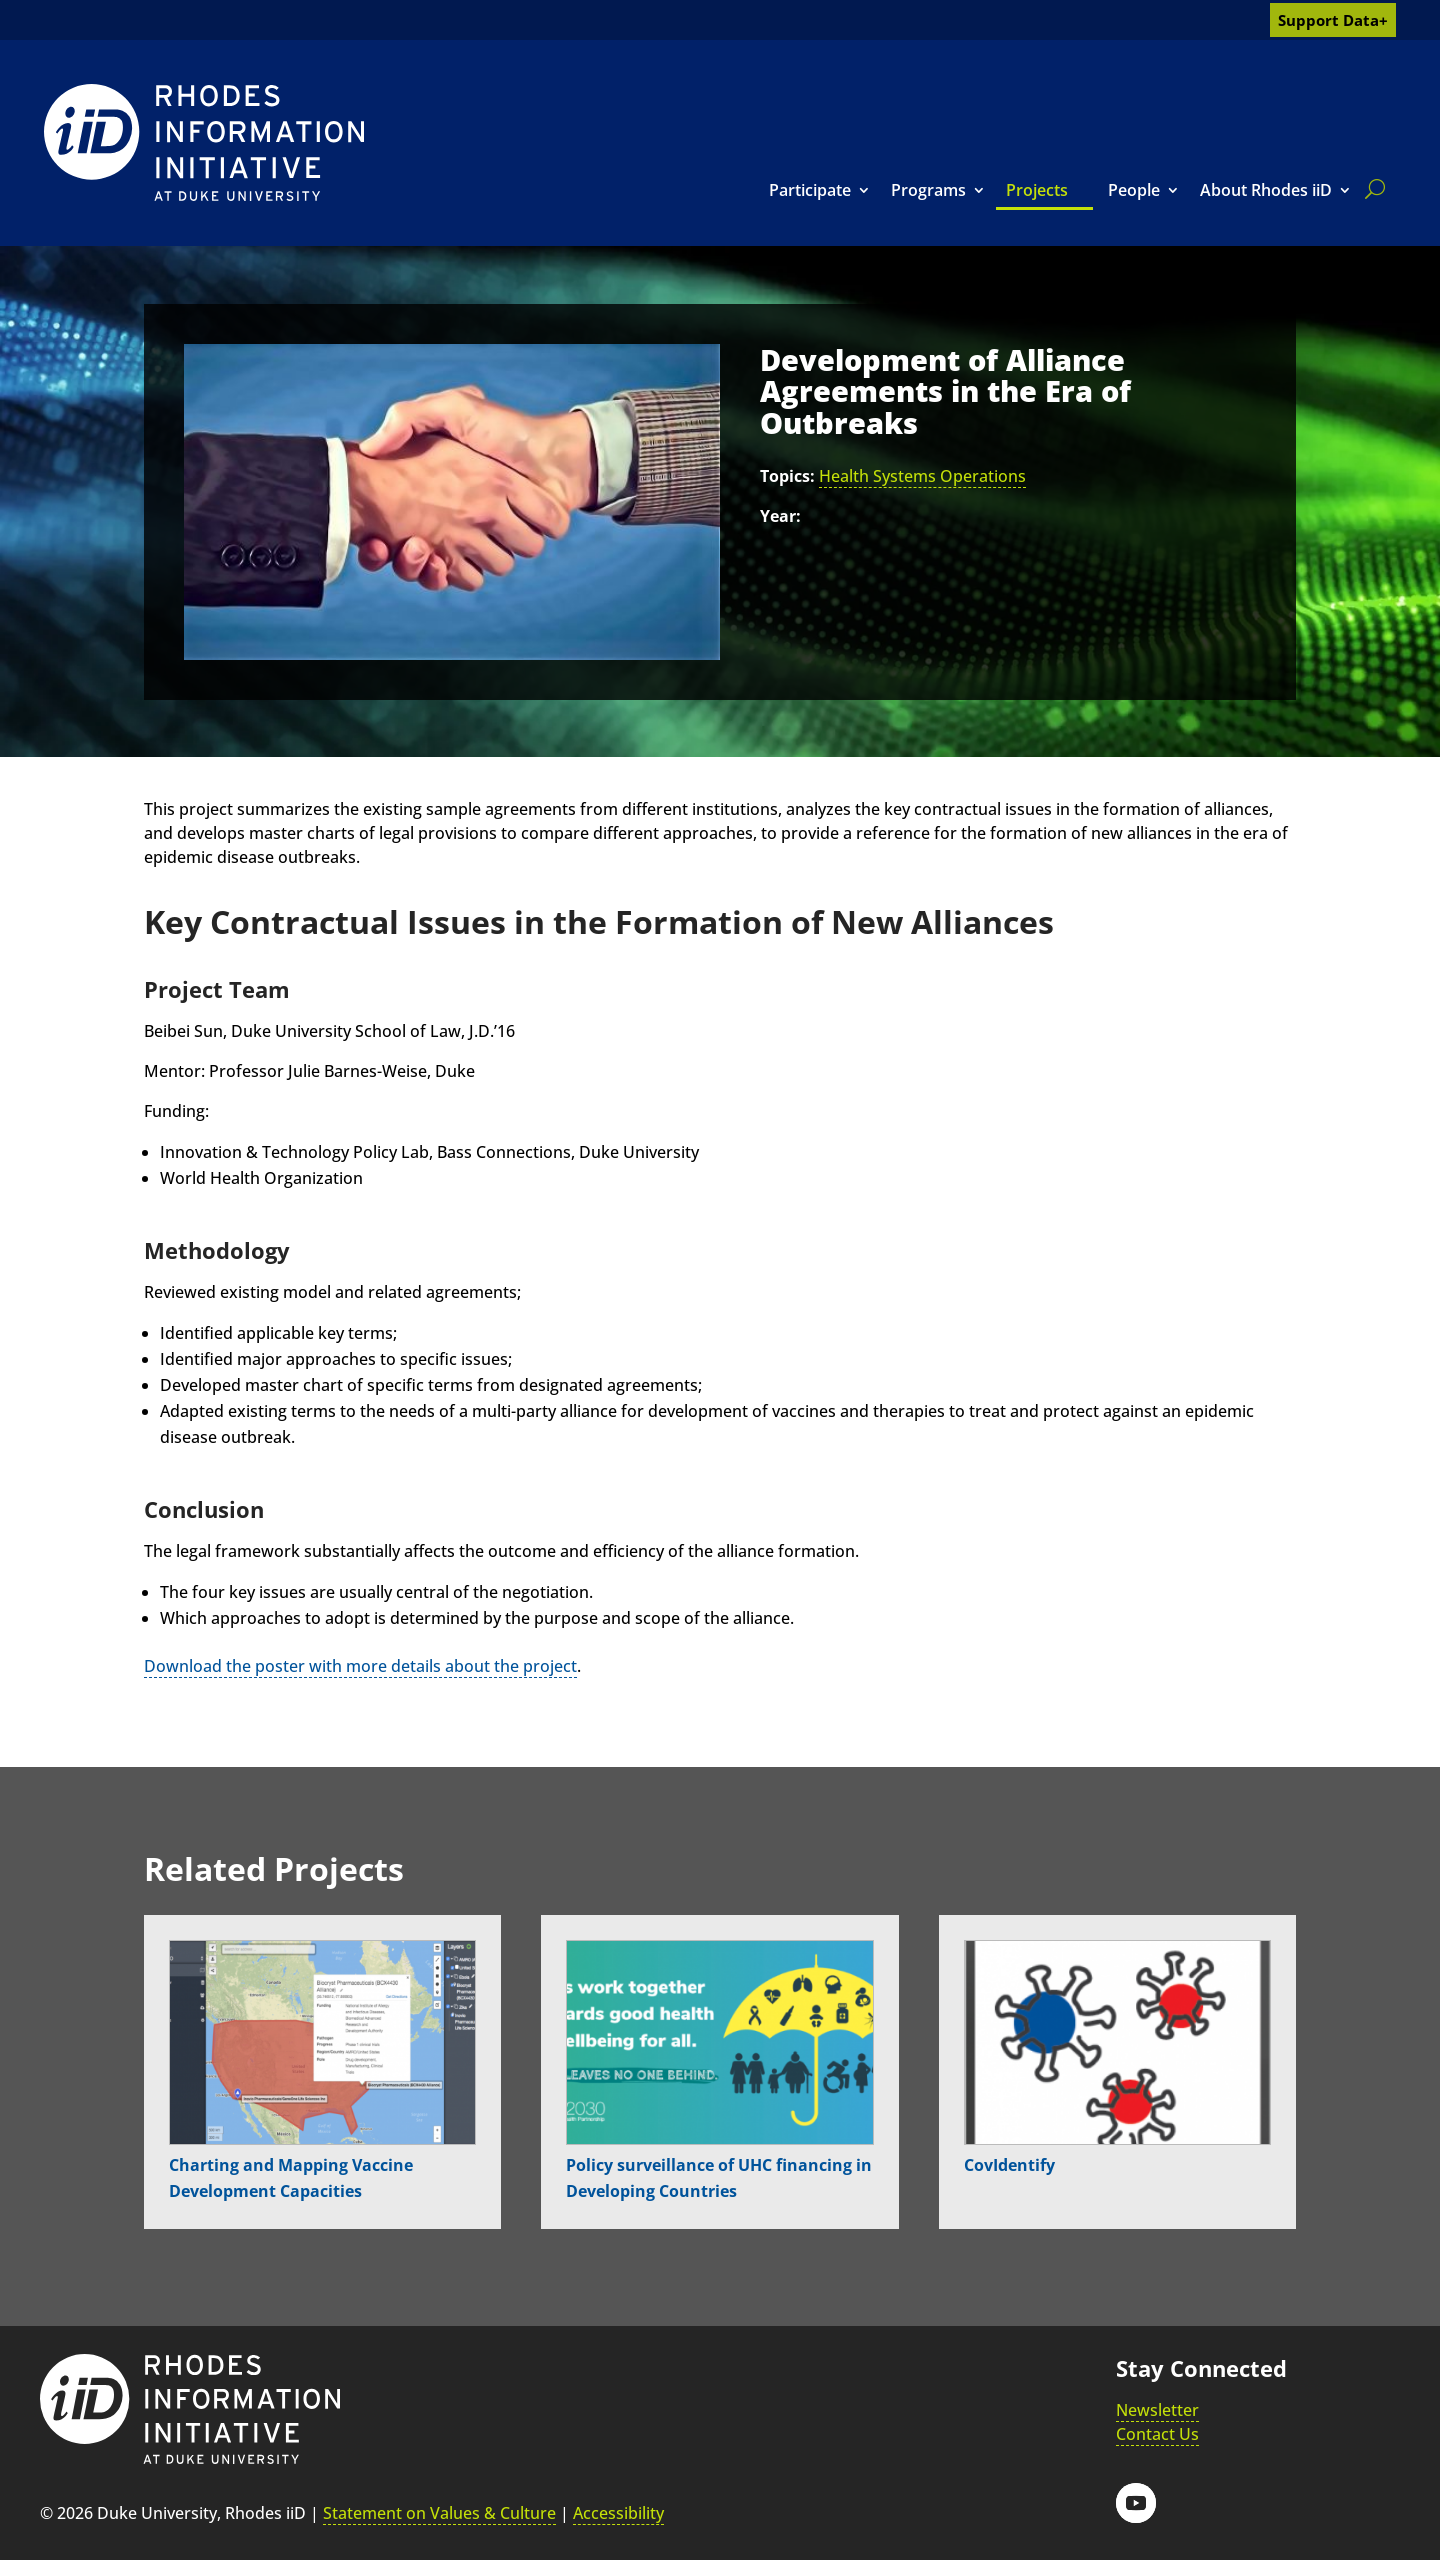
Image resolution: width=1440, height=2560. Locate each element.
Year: (780, 516)
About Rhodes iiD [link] (1266, 190)
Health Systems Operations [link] (922, 476)
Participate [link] (810, 190)
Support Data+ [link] (1333, 20)
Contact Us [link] (1157, 2434)
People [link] (1134, 190)
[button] (1136, 2503)
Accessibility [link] (618, 2513)
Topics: (787, 476)
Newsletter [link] (1157, 2410)
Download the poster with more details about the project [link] (360, 1666)
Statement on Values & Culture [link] (439, 2513)
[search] (1371, 189)
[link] (204, 142)
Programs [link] (928, 190)
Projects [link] (1037, 190)
